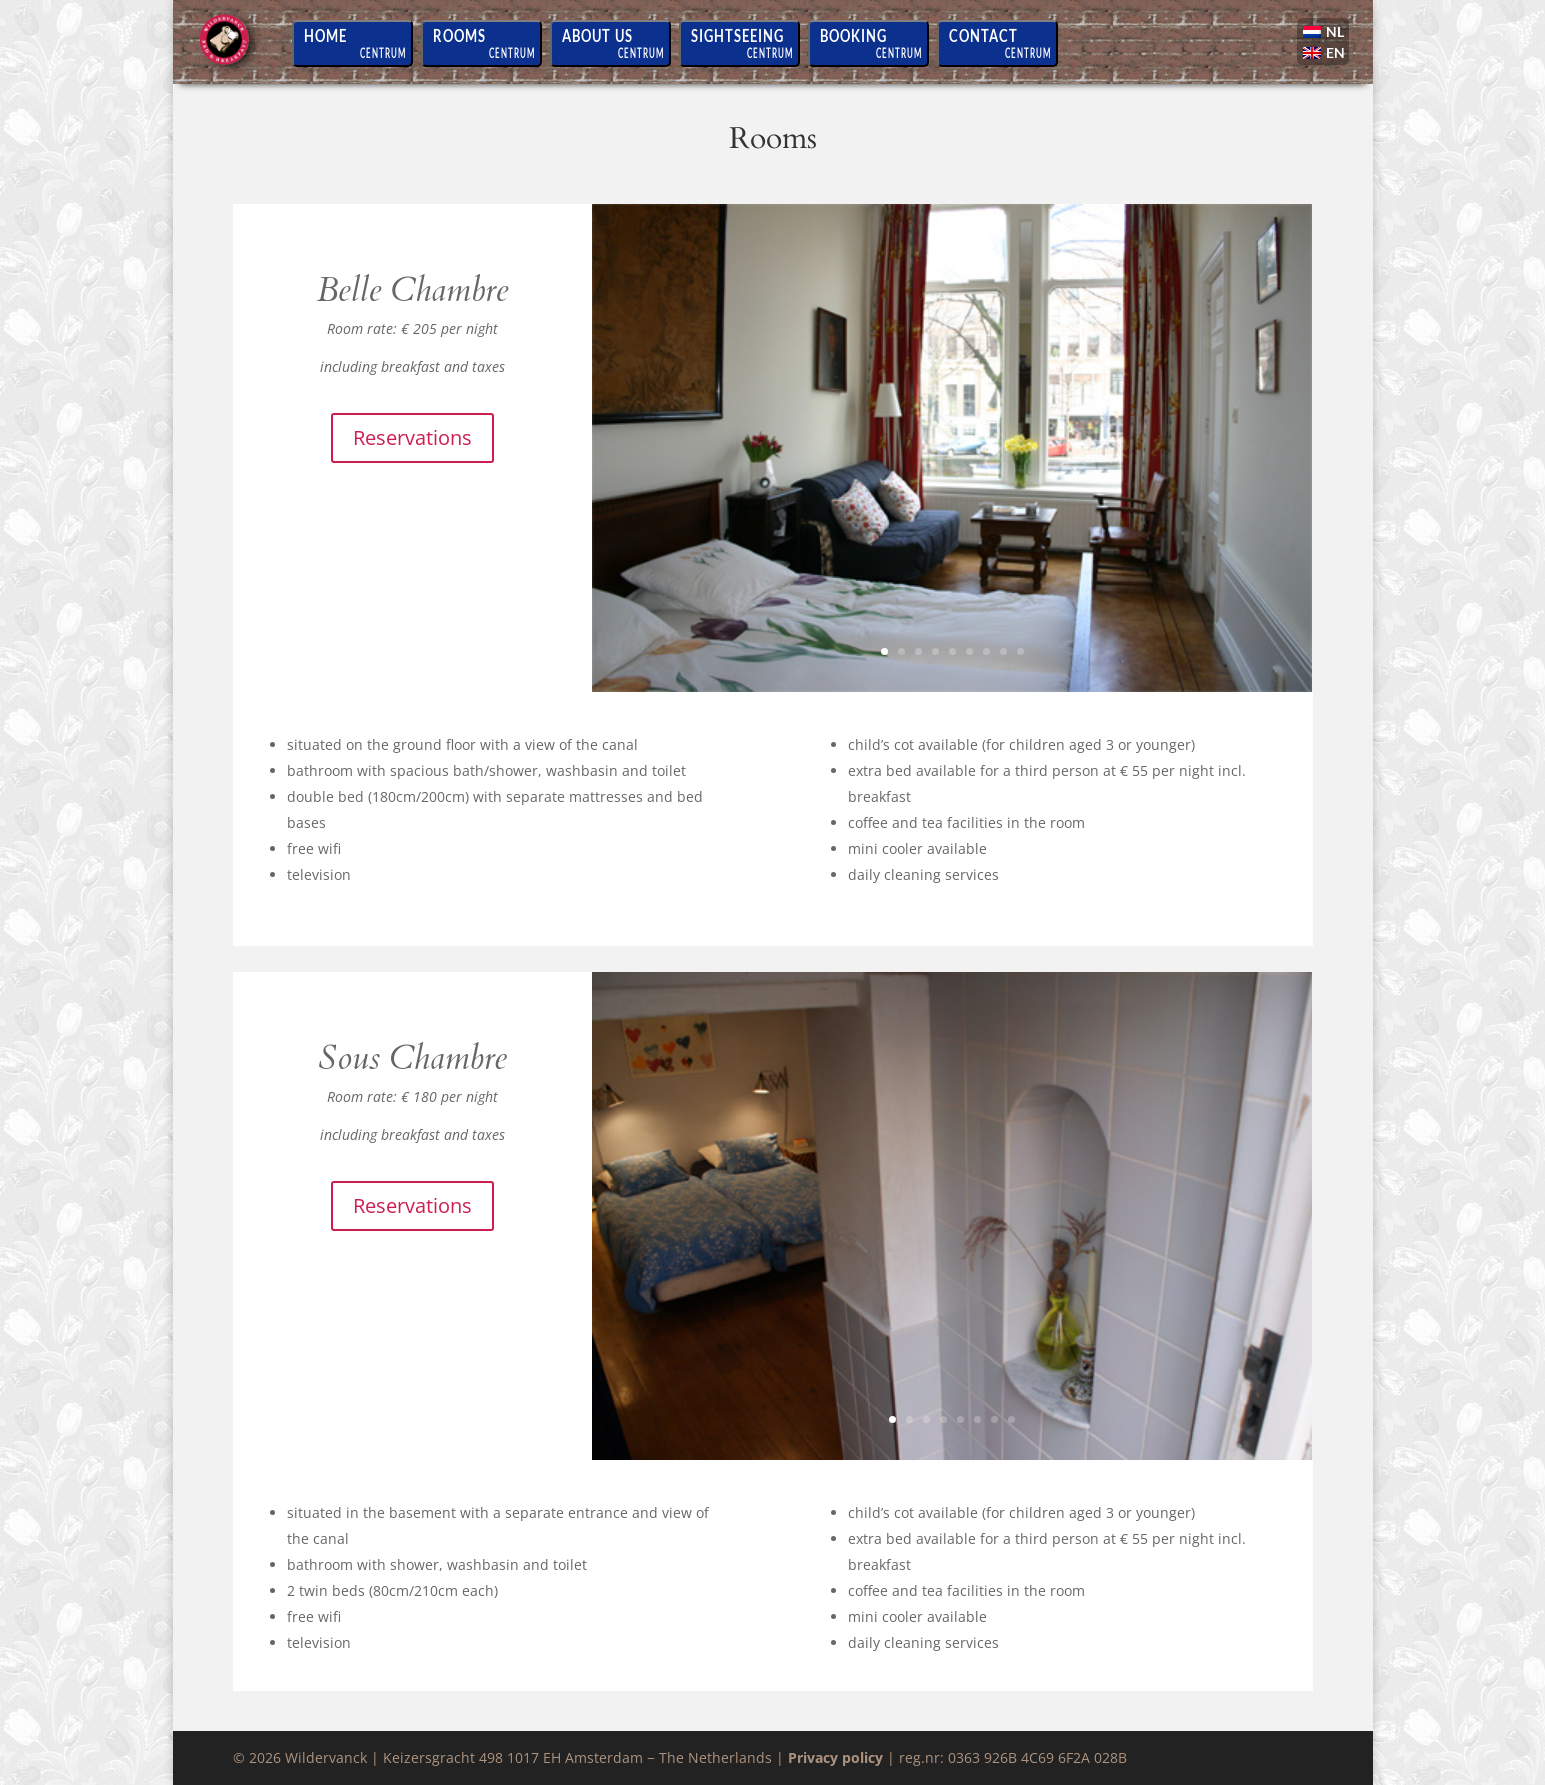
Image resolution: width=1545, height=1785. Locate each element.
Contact (983, 35)
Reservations (412, 437)
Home (325, 35)
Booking (853, 35)
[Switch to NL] (1325, 34)
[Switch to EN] (1325, 54)
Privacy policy (835, 1757)
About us (597, 35)
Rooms (459, 35)
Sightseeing (737, 35)
